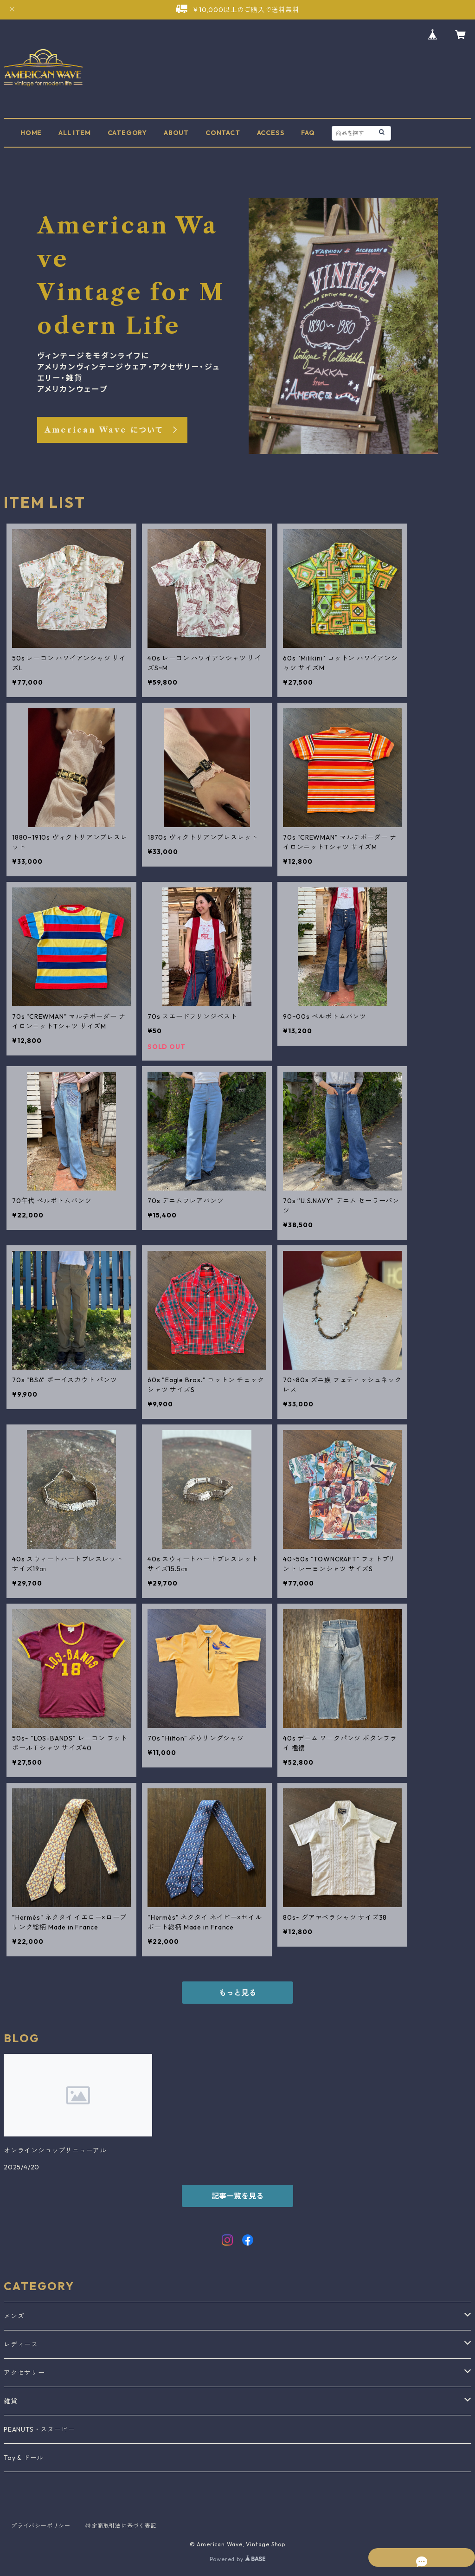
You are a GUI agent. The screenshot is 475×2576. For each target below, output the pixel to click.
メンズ (14, 2316)
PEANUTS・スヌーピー (39, 2429)
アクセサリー (24, 2373)
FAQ (308, 133)
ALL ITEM (74, 133)
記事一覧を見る (237, 2196)
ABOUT (176, 133)
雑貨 (11, 2401)
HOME (31, 133)
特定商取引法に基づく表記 (121, 2525)
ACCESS (271, 133)
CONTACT (222, 133)
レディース (21, 2344)
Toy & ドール (24, 2457)
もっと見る (237, 1992)
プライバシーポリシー (41, 2525)
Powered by (238, 2559)
